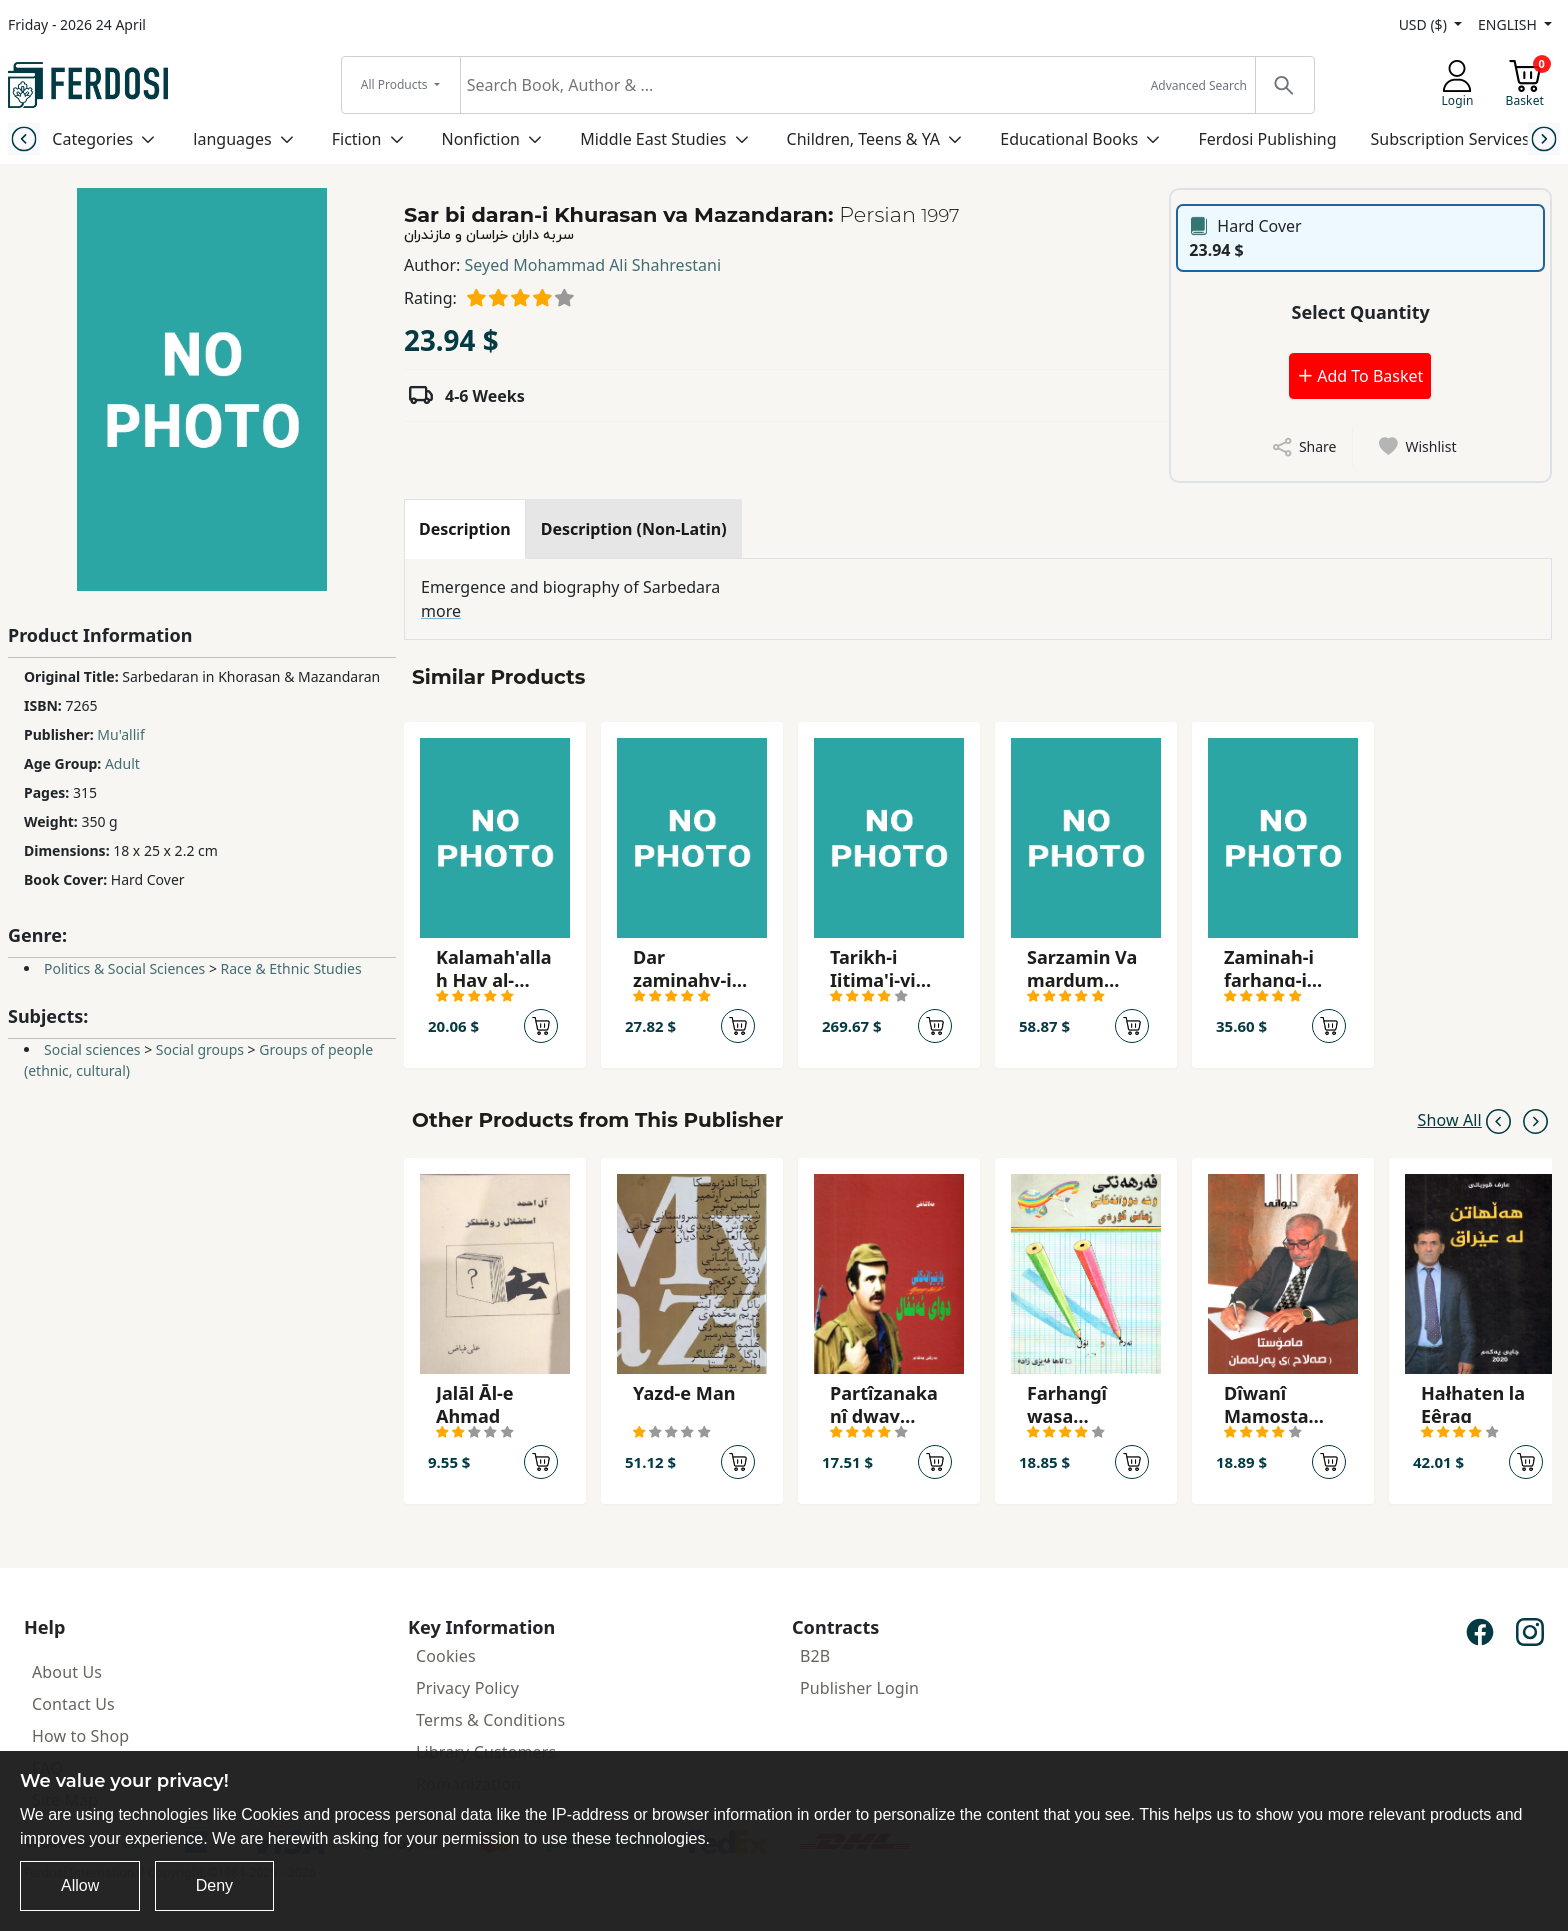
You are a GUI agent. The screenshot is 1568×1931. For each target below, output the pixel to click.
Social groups (200, 1049)
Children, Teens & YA (863, 139)
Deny (214, 1885)
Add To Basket (1360, 376)
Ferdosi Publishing (1267, 139)
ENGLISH (1509, 24)
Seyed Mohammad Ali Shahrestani (593, 265)
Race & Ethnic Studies (291, 968)
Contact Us (73, 1704)
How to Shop (80, 1736)
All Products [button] (396, 84)
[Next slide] (1544, 138)
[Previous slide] (23, 138)
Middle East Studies (653, 139)
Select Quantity (1361, 312)
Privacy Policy (467, 1688)
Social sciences (92, 1049)
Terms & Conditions (490, 1720)
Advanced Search (1199, 85)
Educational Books (1069, 139)
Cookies (446, 1656)
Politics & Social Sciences (124, 968)
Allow (80, 1885)
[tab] (465, 529)
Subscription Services (1450, 139)
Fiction (357, 139)
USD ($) (1425, 24)
